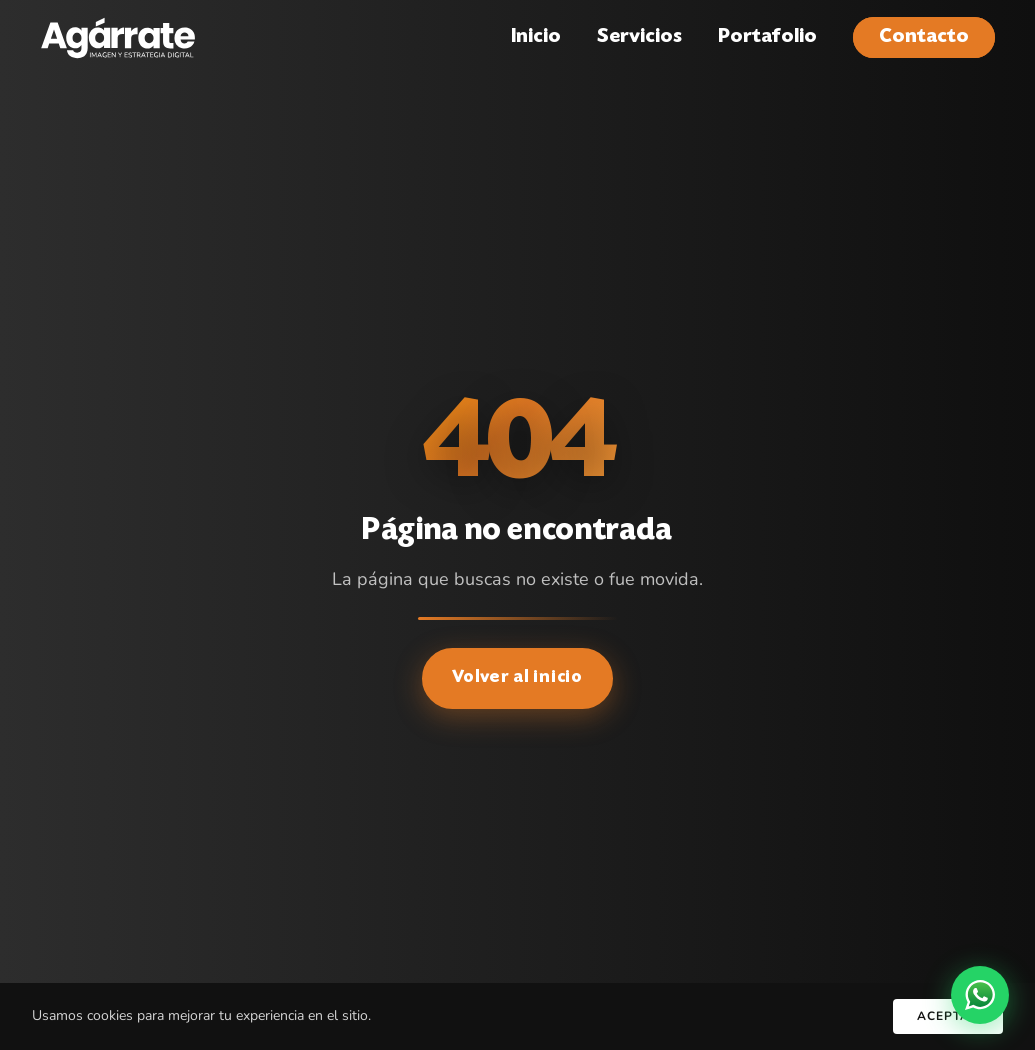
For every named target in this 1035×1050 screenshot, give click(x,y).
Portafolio (767, 37)
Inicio (536, 37)
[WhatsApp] (980, 995)
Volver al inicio (517, 678)
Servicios (639, 37)
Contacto (924, 37)
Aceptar (948, 1016)
